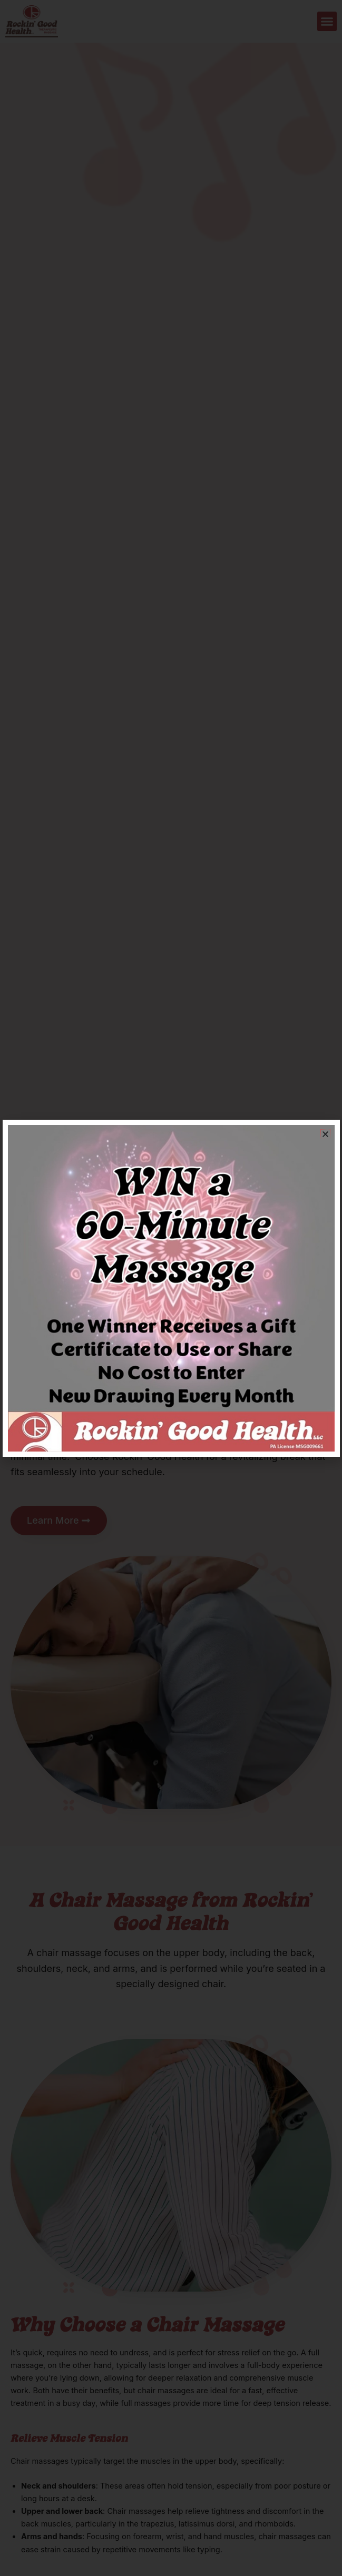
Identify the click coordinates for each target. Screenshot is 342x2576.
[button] (325, 1134)
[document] (171, 1288)
